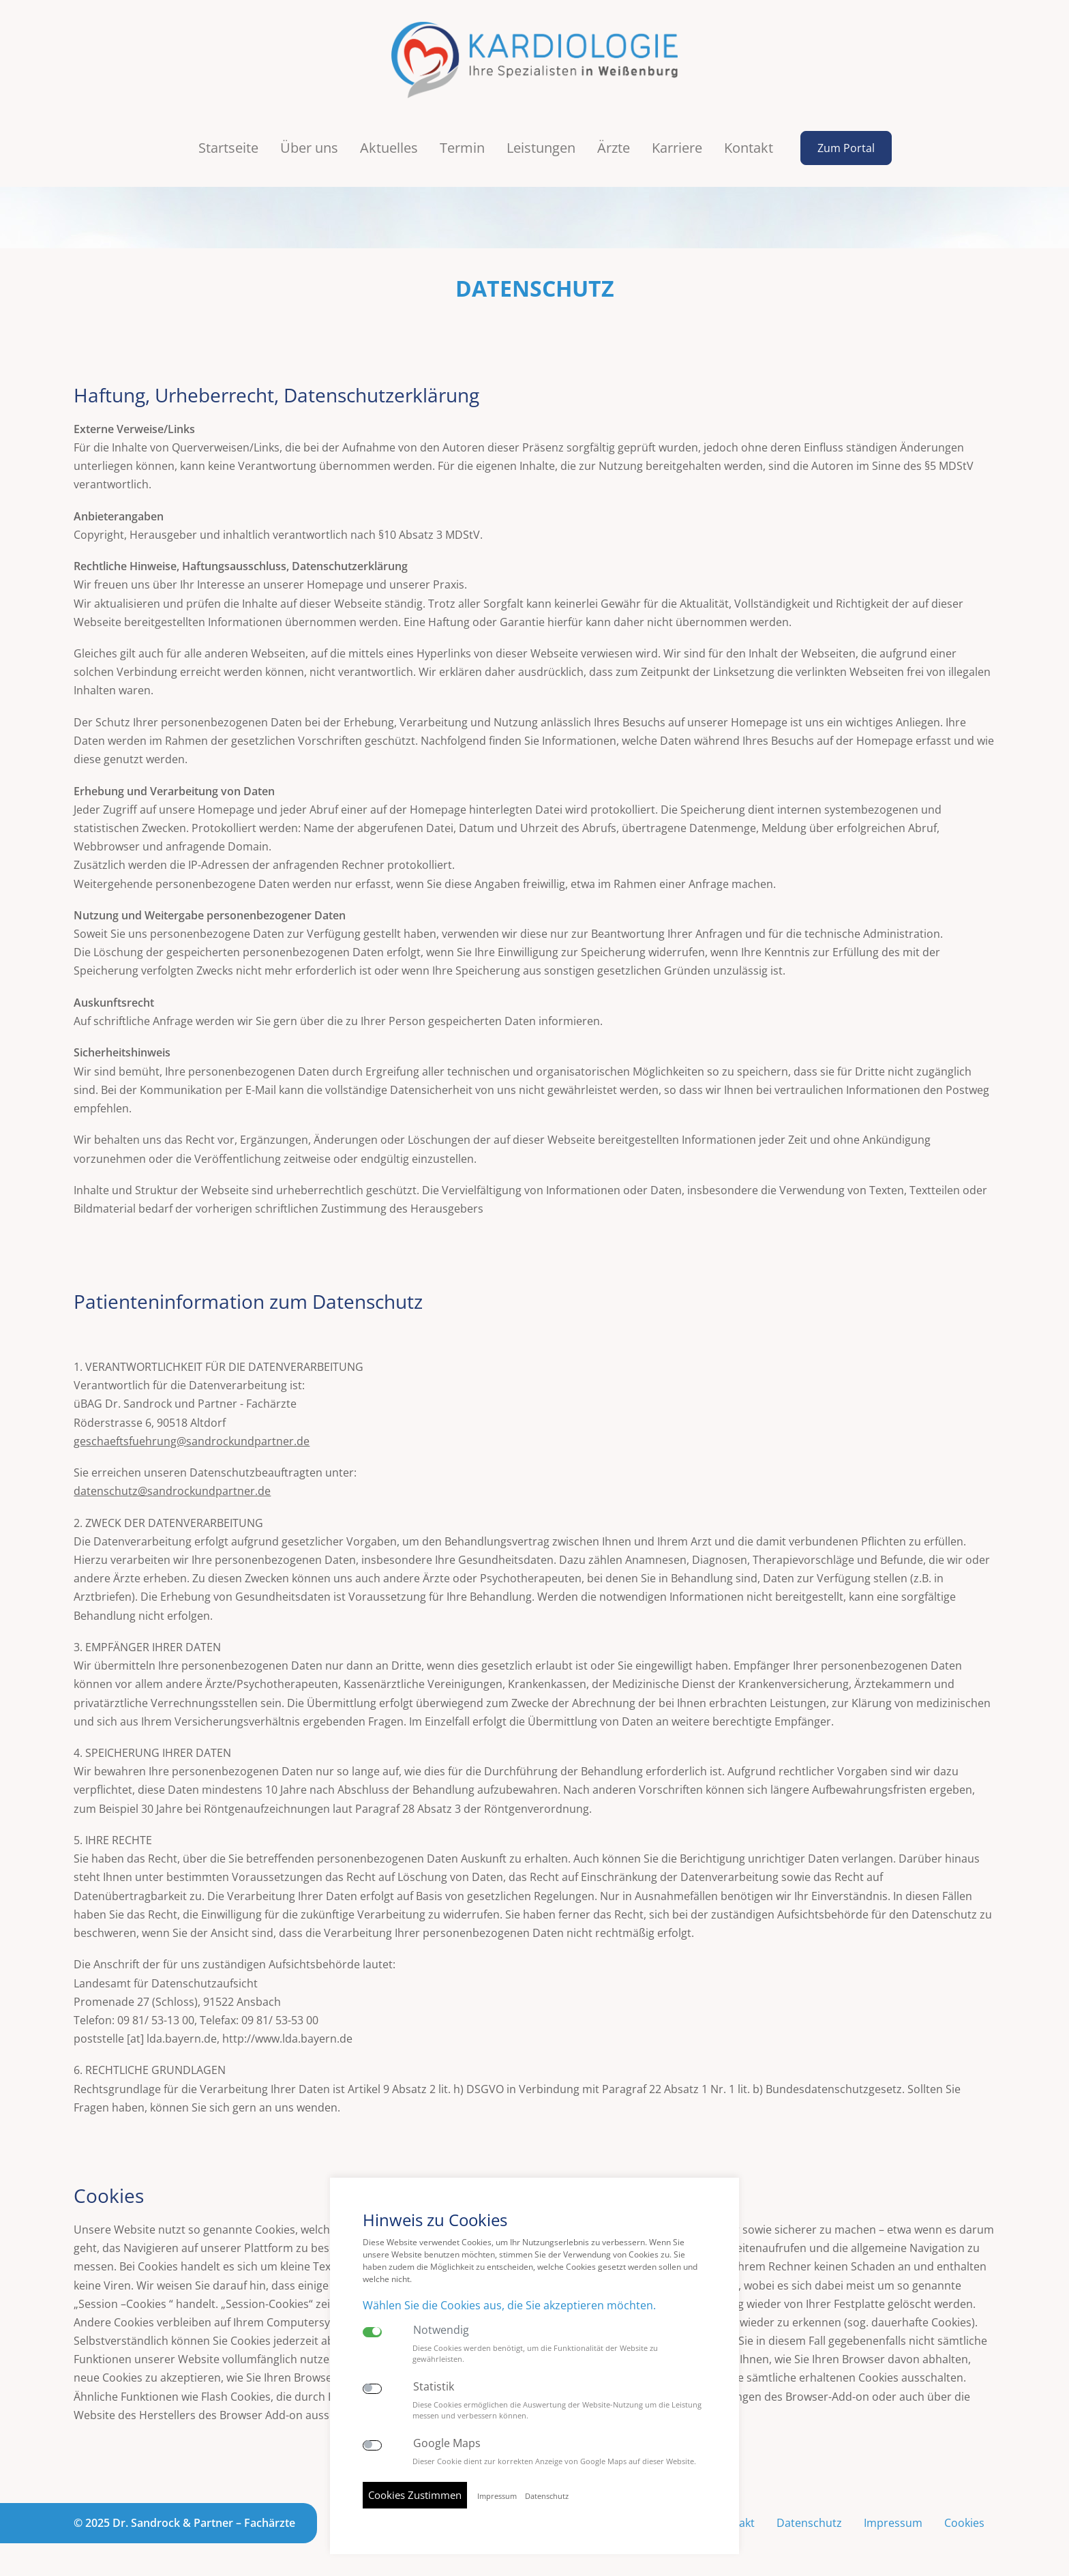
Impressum (893, 2522)
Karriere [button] (677, 147)
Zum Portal (846, 148)
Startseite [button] (228, 147)
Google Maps (447, 2443)
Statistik (433, 2387)
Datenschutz (809, 2522)
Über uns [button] (309, 147)
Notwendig (441, 2330)
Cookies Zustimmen (415, 2495)
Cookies (964, 2522)
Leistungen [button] (541, 147)
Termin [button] (462, 147)
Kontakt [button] (748, 147)
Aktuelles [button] (389, 147)
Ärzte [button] (613, 147)
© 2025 (184, 2522)
